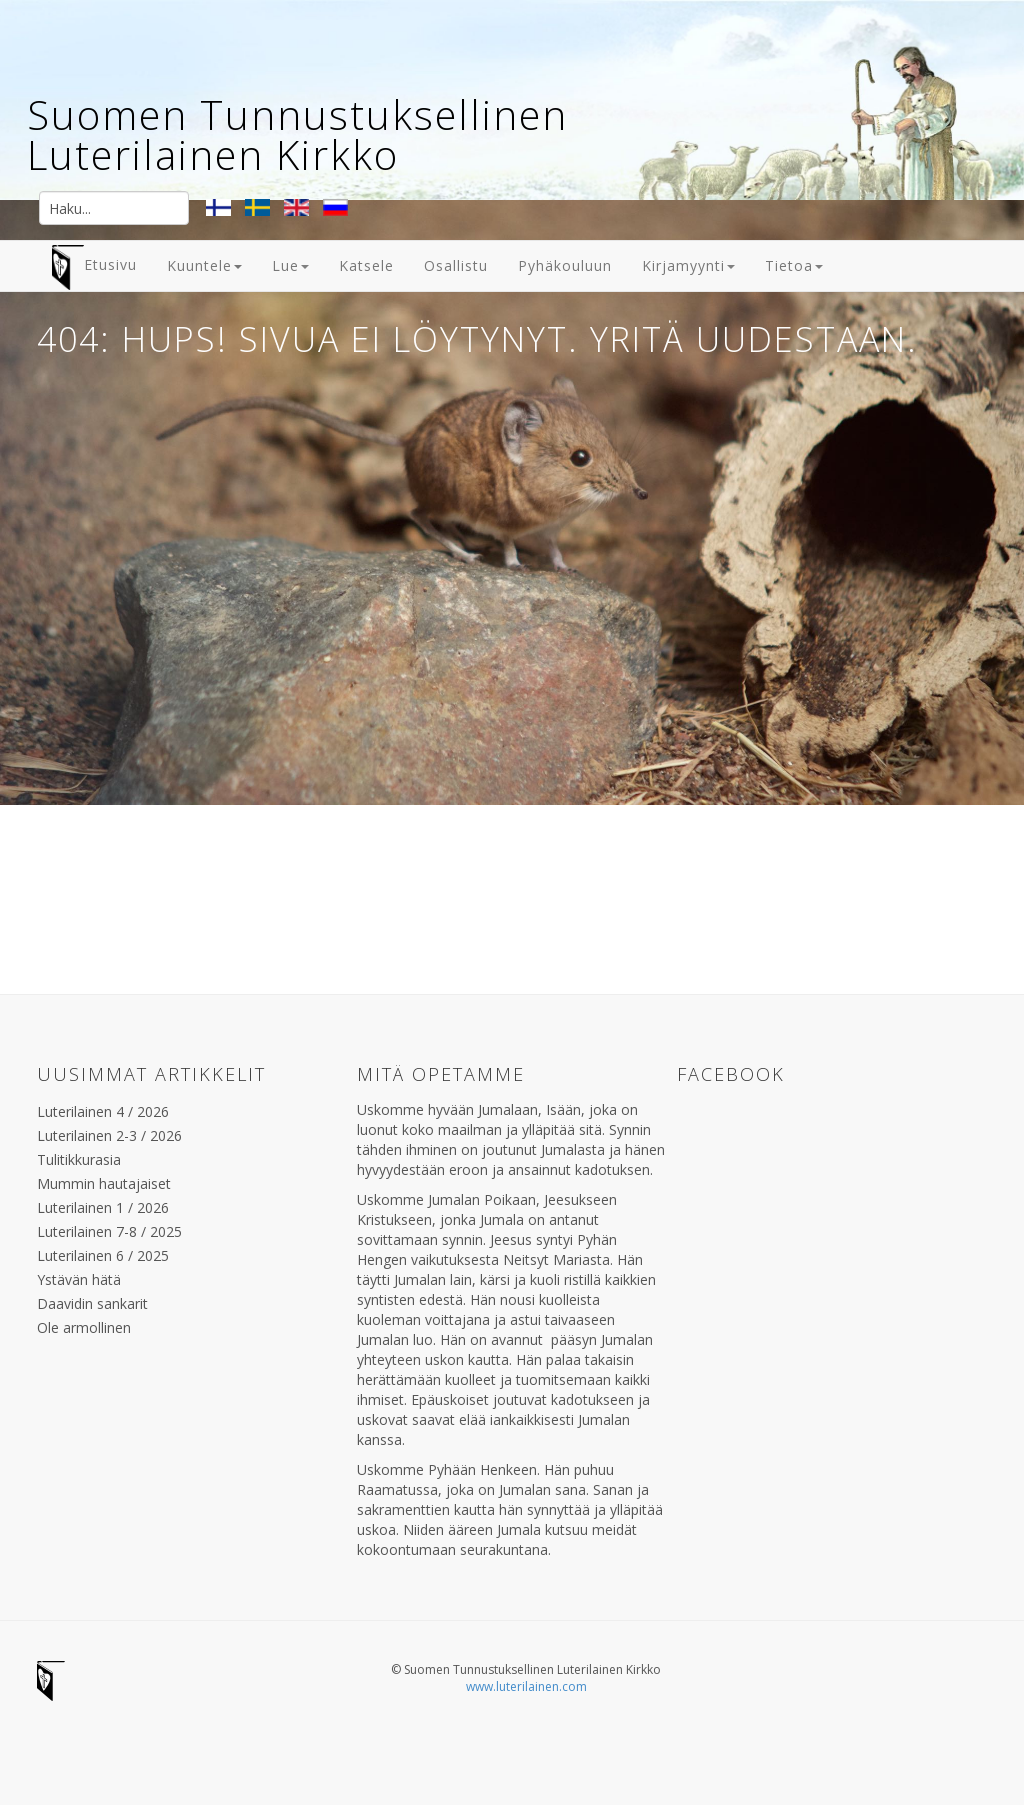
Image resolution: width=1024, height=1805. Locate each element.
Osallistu (456, 265)
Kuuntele (204, 265)
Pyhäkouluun (565, 265)
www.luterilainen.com (526, 1686)
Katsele (366, 265)
